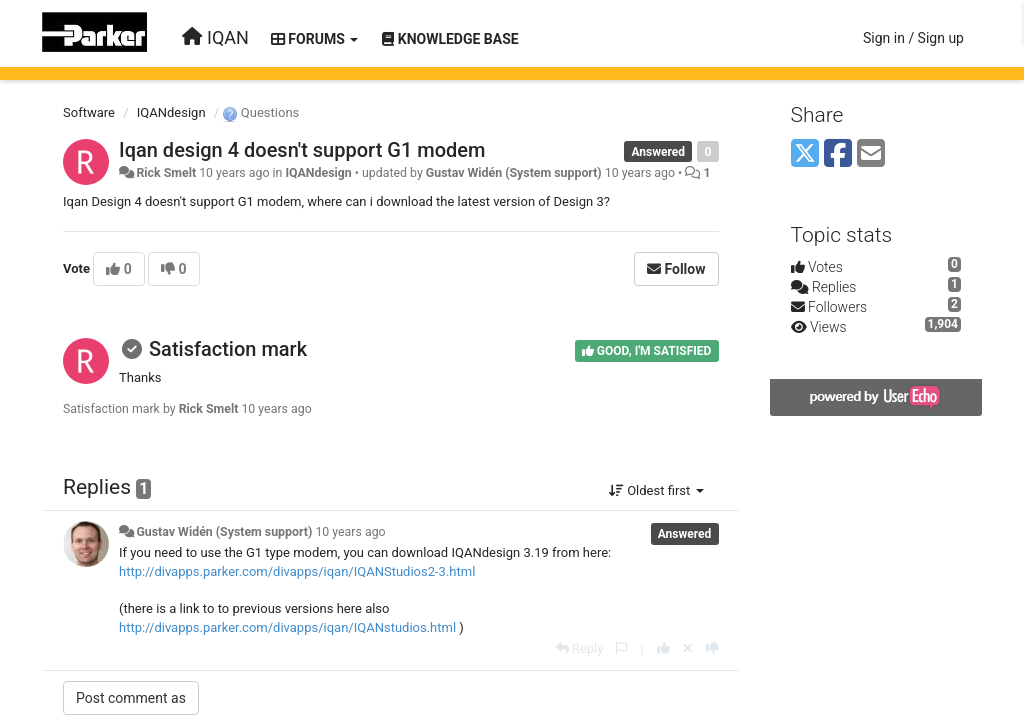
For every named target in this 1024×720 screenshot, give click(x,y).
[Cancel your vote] (688, 648)
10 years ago (350, 532)
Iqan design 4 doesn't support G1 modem (302, 150)
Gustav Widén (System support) (514, 173)
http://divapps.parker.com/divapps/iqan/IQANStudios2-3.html (297, 571)
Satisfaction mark (228, 349)
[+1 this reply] (663, 648)
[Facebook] (838, 154)
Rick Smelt (166, 173)
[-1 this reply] (712, 648)
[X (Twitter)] (805, 154)
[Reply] (580, 648)
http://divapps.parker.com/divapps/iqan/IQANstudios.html (287, 627)
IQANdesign (171, 112)
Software (89, 112)
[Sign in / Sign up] (913, 38)
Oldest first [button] (656, 490)
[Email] (871, 154)
